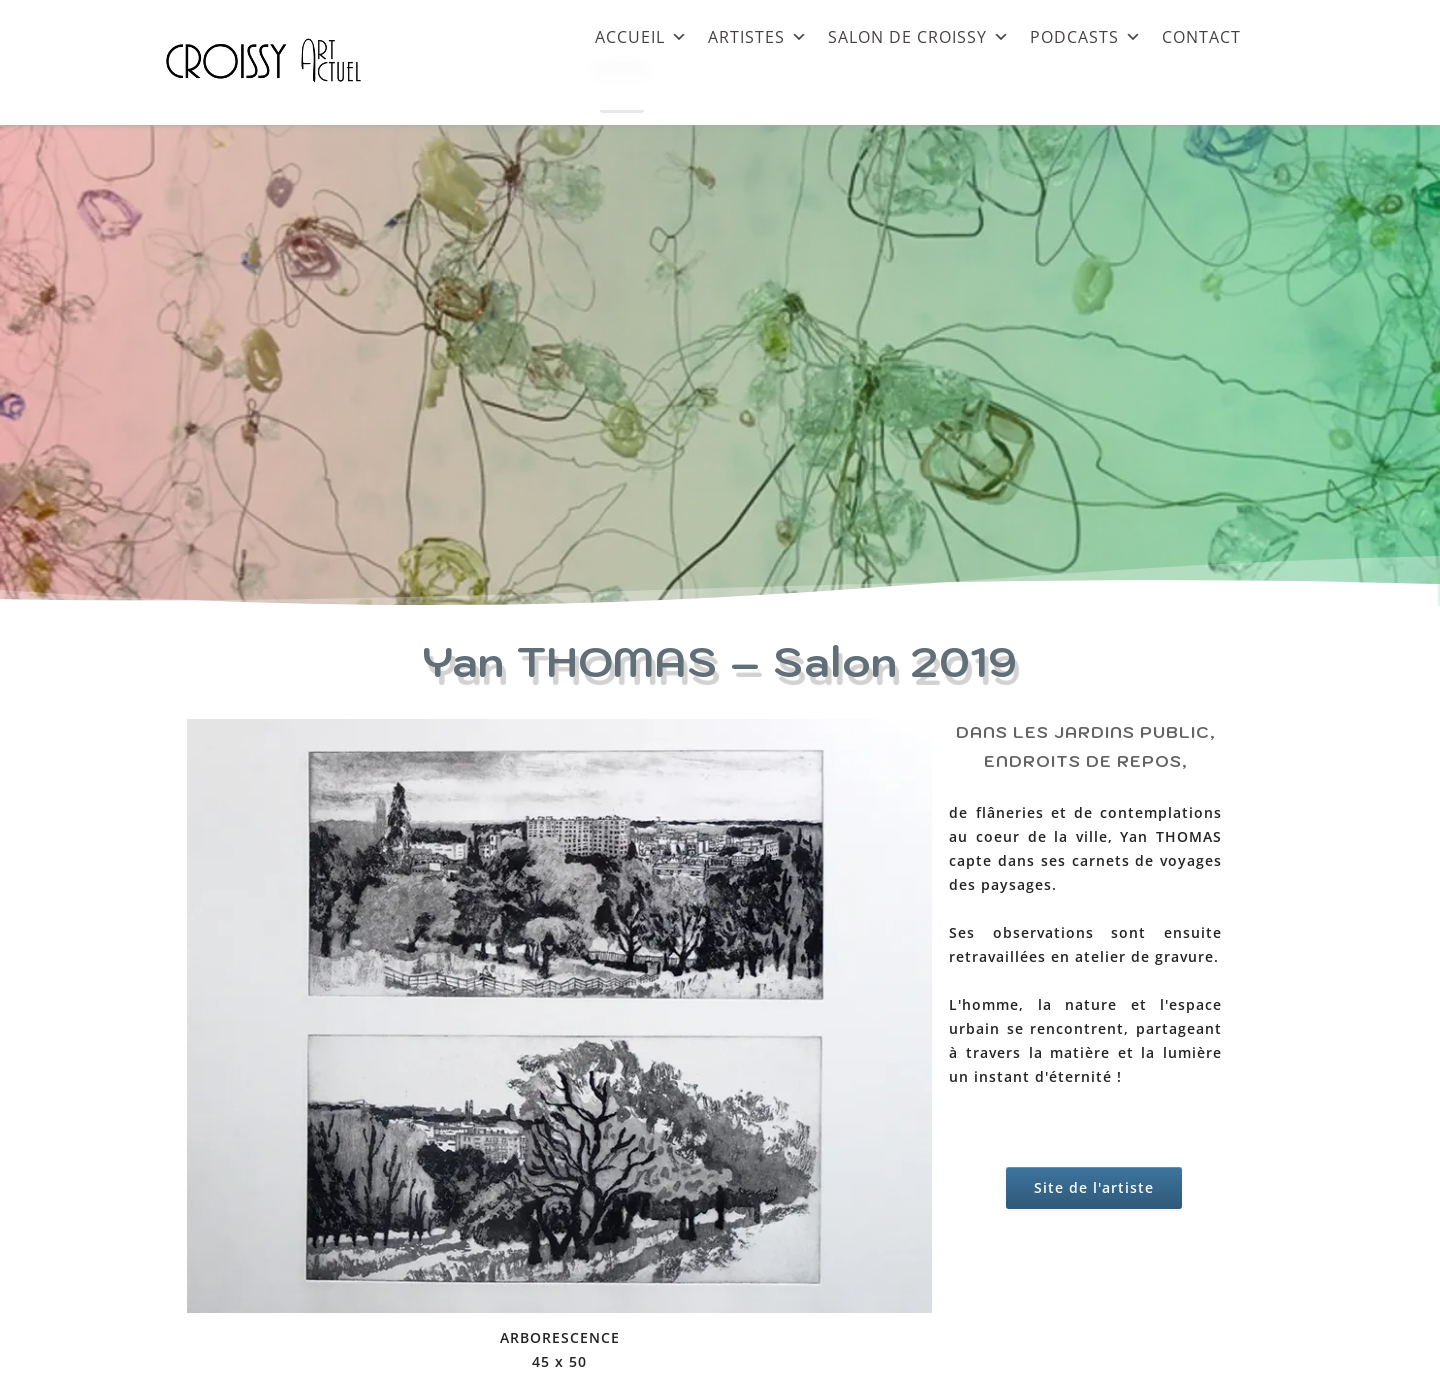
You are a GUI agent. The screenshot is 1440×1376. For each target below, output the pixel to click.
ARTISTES (758, 36)
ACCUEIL (641, 36)
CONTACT (1201, 36)
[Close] (622, 93)
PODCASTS (1086, 36)
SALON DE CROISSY (919, 36)
